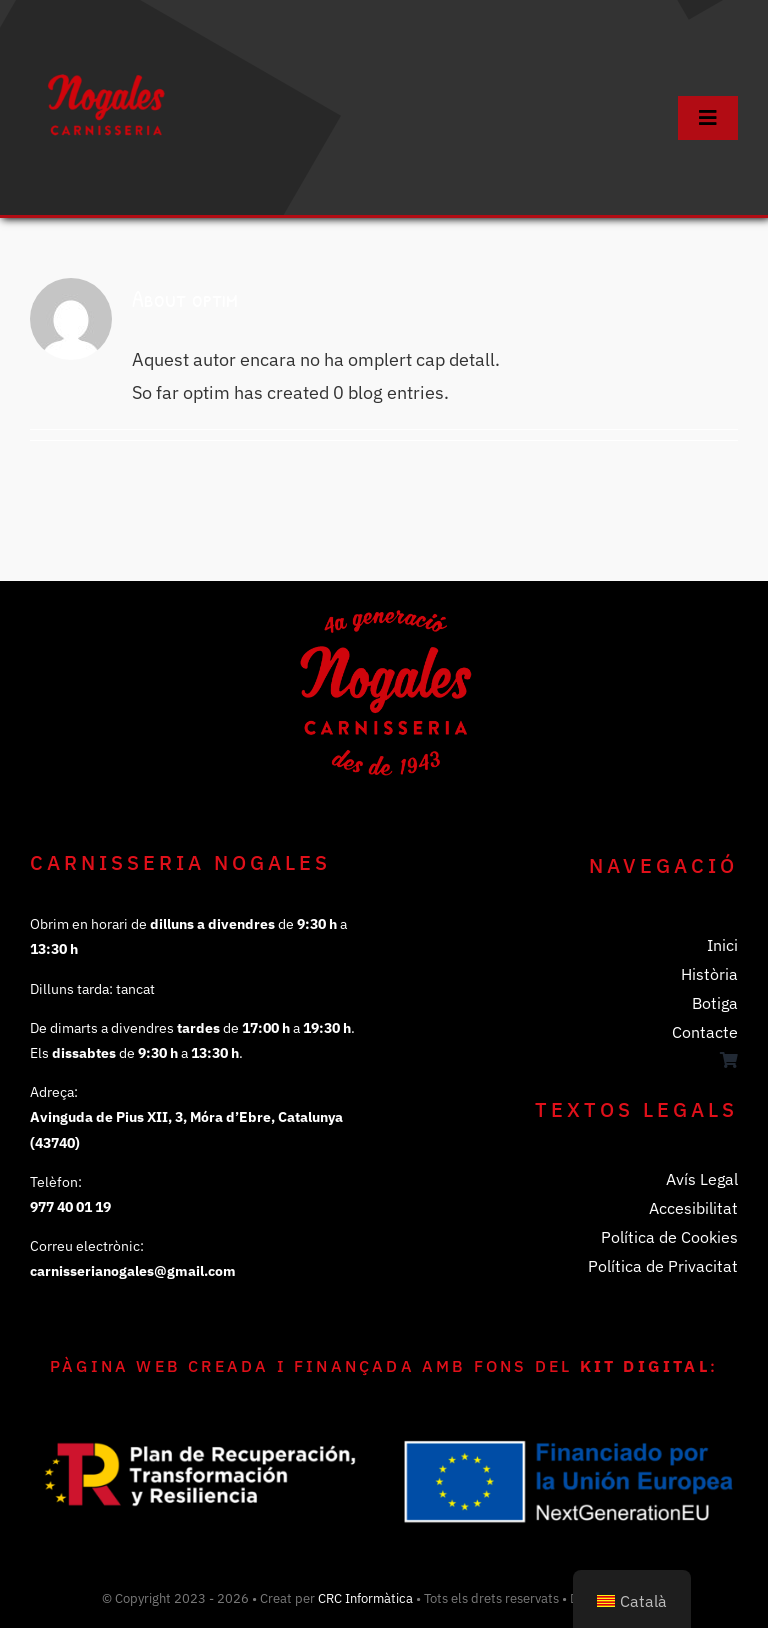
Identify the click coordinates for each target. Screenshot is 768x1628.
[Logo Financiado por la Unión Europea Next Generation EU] (568, 1439)
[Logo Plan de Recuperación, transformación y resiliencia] (200, 1387)
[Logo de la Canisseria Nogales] (105, 38)
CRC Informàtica (365, 1598)
